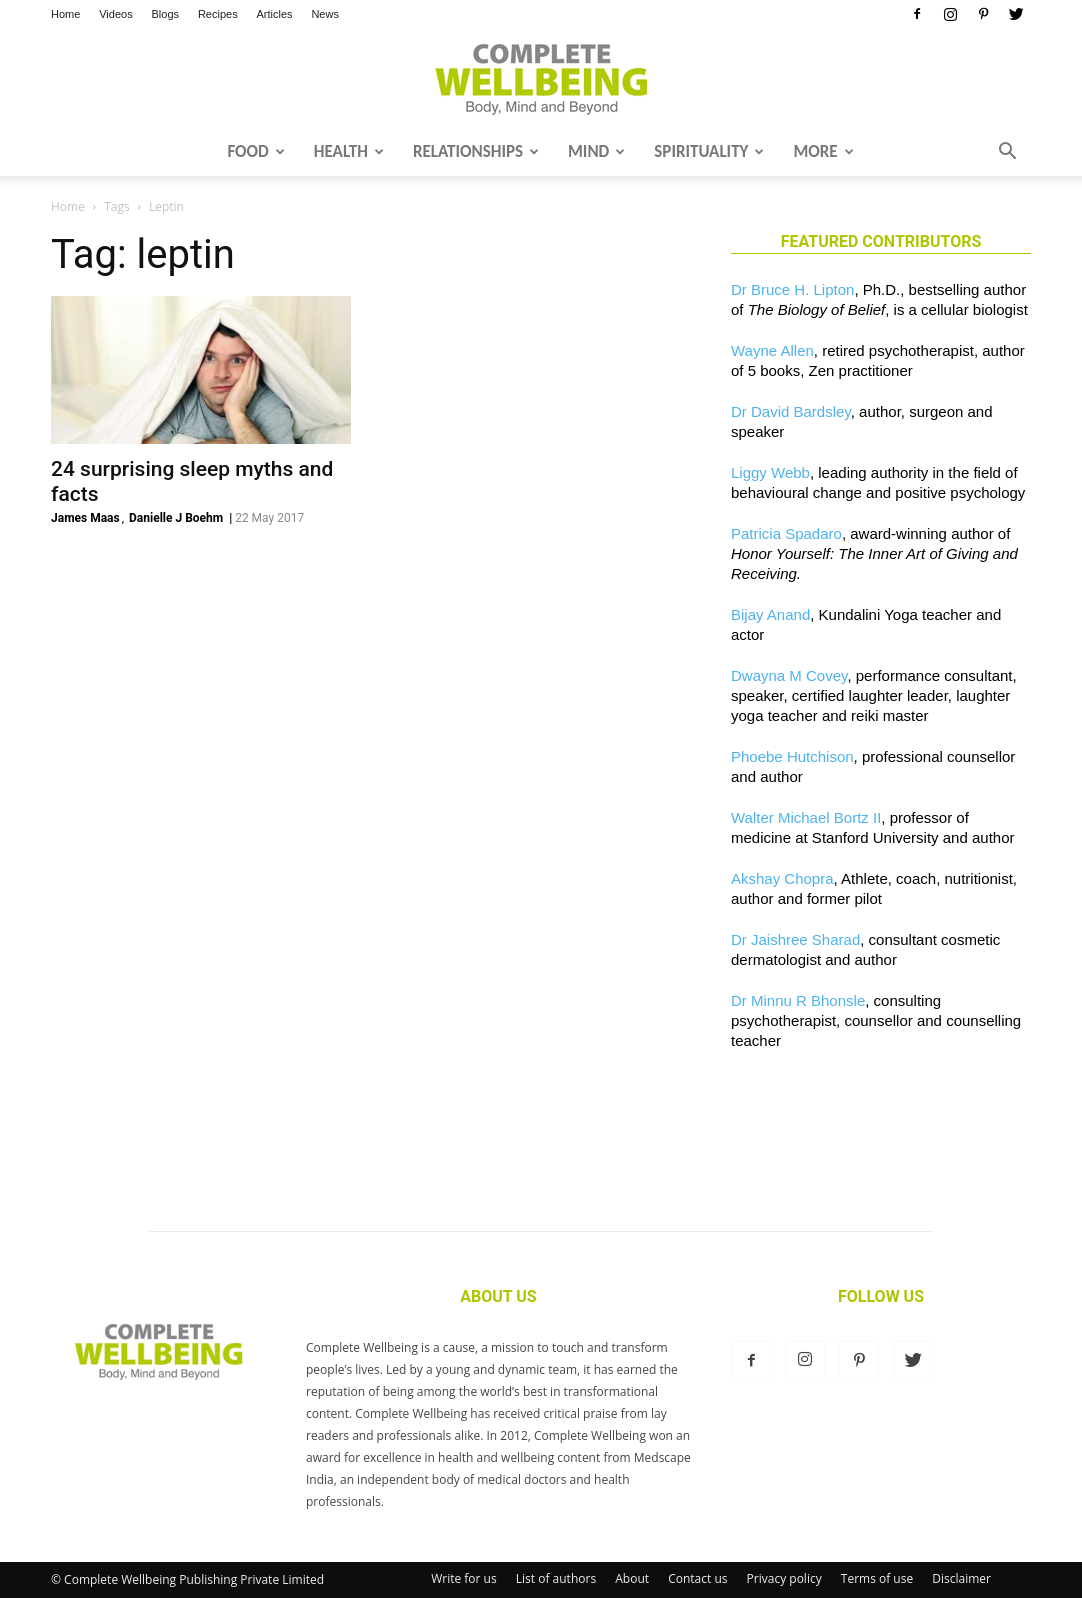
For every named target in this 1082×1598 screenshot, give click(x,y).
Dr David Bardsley (791, 411)
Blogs (166, 14)
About (632, 1578)
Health (349, 151)
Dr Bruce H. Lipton (792, 289)
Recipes (218, 14)
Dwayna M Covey (789, 675)
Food (255, 151)
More (823, 151)
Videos (115, 14)
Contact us (697, 1578)
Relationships (476, 151)
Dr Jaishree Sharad (795, 939)
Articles (275, 14)
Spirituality (709, 151)
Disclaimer (961, 1578)
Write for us (464, 1578)
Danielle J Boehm (176, 518)
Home (65, 14)
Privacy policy (784, 1578)
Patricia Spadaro (786, 533)
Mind (596, 151)
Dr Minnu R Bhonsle (798, 1000)
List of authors (556, 1578)
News (325, 14)
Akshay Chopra (782, 878)
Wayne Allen (772, 350)
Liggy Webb (770, 472)
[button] (1007, 153)
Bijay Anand (770, 614)
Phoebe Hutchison (792, 756)
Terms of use (877, 1578)
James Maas (85, 518)
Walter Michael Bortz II (806, 817)
